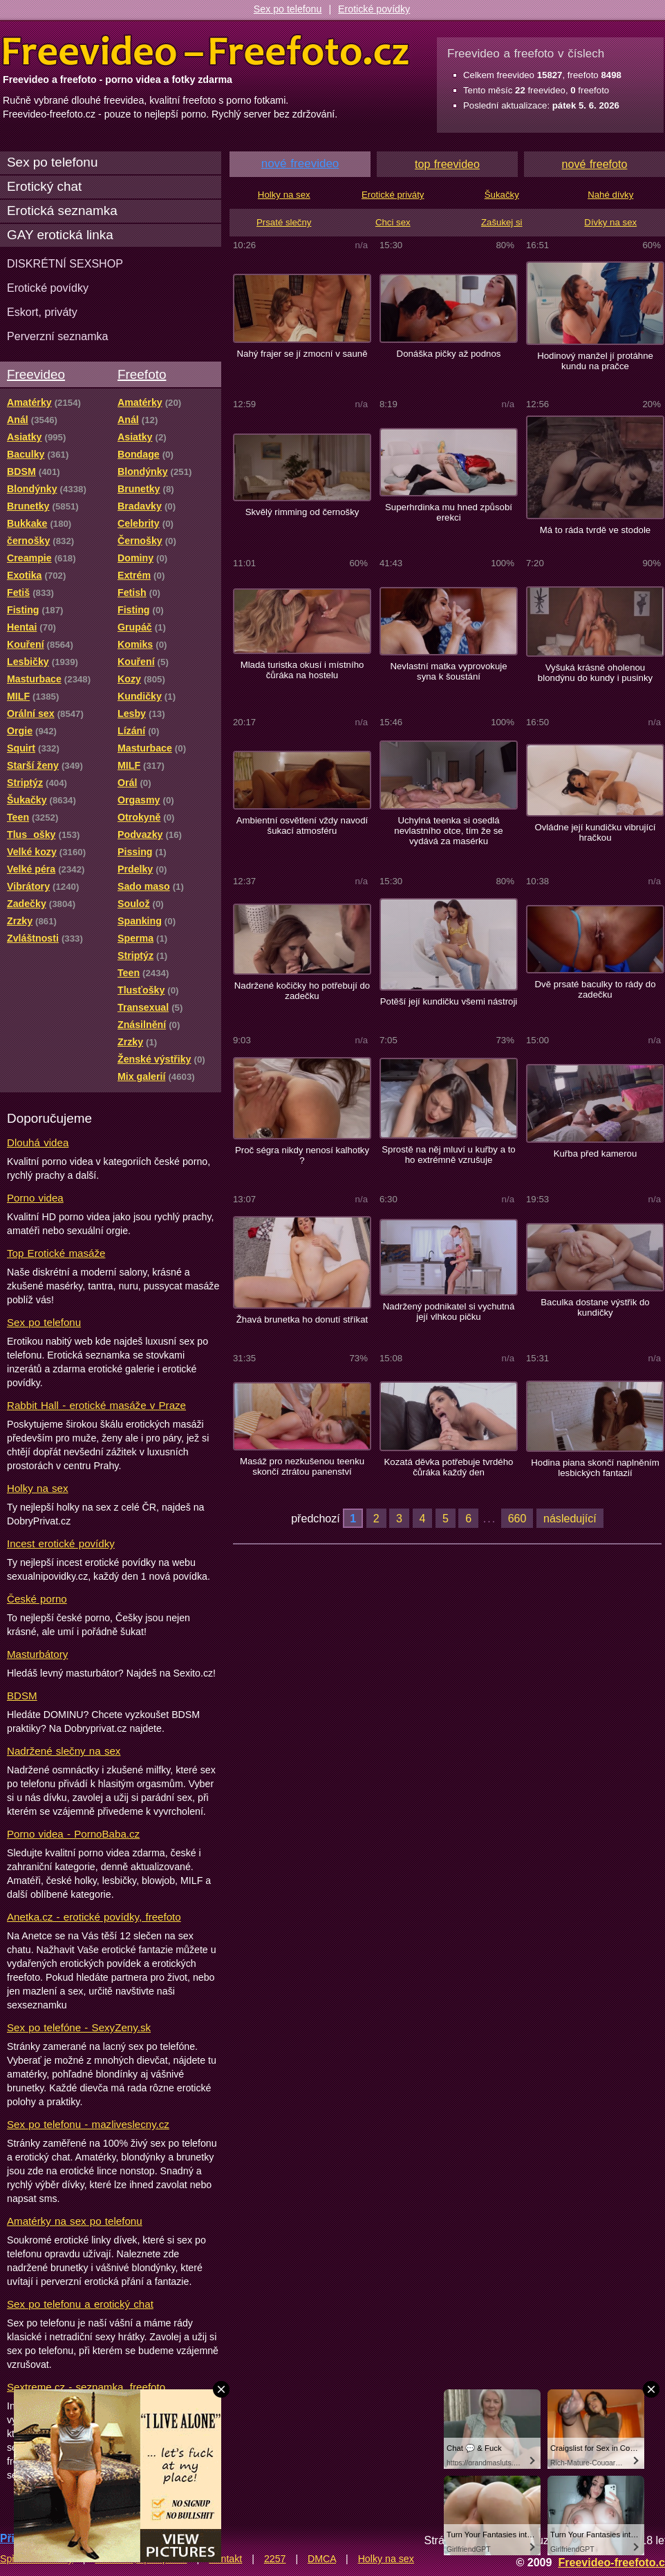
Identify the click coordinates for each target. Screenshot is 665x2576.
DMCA (322, 2558)
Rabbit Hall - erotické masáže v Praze (96, 1405)
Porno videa (35, 1198)
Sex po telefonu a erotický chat (80, 2304)
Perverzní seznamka (58, 336)
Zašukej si (502, 222)
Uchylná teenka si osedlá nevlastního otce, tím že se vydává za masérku (448, 830)
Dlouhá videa (37, 1142)
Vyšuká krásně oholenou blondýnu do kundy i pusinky (595, 672)
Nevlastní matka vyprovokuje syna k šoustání (448, 671)
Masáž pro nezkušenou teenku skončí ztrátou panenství (302, 1466)
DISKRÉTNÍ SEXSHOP (65, 263)
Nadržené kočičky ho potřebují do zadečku (302, 990)
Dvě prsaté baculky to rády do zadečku (594, 989)
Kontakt (225, 2558)
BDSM (22, 1695)
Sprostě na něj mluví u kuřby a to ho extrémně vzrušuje (448, 1154)
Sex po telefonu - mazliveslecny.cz (88, 2124)
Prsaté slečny (283, 222)
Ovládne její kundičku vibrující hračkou (594, 832)
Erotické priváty (393, 194)
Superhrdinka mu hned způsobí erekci (448, 512)
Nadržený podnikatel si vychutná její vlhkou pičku (449, 1311)
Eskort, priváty (42, 312)
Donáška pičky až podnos (449, 353)
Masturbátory (37, 1654)
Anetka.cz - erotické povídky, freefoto (94, 1917)
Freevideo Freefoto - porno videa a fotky (206, 51)
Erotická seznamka (62, 210)
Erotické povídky (374, 9)
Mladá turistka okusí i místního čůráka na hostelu (302, 670)
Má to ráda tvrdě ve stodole (595, 530)
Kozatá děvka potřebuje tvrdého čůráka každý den (449, 1467)
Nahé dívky (610, 194)
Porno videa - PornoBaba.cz (73, 1834)
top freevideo (447, 164)
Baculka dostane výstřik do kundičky (595, 1307)
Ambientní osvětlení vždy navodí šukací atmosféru (302, 825)
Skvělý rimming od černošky (302, 512)
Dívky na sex (610, 222)
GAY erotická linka (60, 234)
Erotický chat (44, 186)
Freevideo (36, 374)
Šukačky (502, 194)
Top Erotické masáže (56, 1253)
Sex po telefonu (288, 9)
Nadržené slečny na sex (63, 1751)
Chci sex (393, 222)
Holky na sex (37, 1488)
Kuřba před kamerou (595, 1153)
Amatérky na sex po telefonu (74, 2221)
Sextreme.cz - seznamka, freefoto (86, 2387)
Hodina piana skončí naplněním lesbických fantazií (595, 1467)
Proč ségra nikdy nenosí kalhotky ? (302, 1155)
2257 (275, 2558)
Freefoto (142, 374)
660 (517, 1518)
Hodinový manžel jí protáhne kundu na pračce (595, 361)
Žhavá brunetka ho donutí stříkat (302, 1319)
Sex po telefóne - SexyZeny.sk (79, 2027)
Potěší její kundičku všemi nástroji (449, 1001)
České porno (37, 1599)
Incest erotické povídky (61, 1543)
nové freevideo (300, 163)
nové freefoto (595, 164)
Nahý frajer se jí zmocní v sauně (301, 353)
